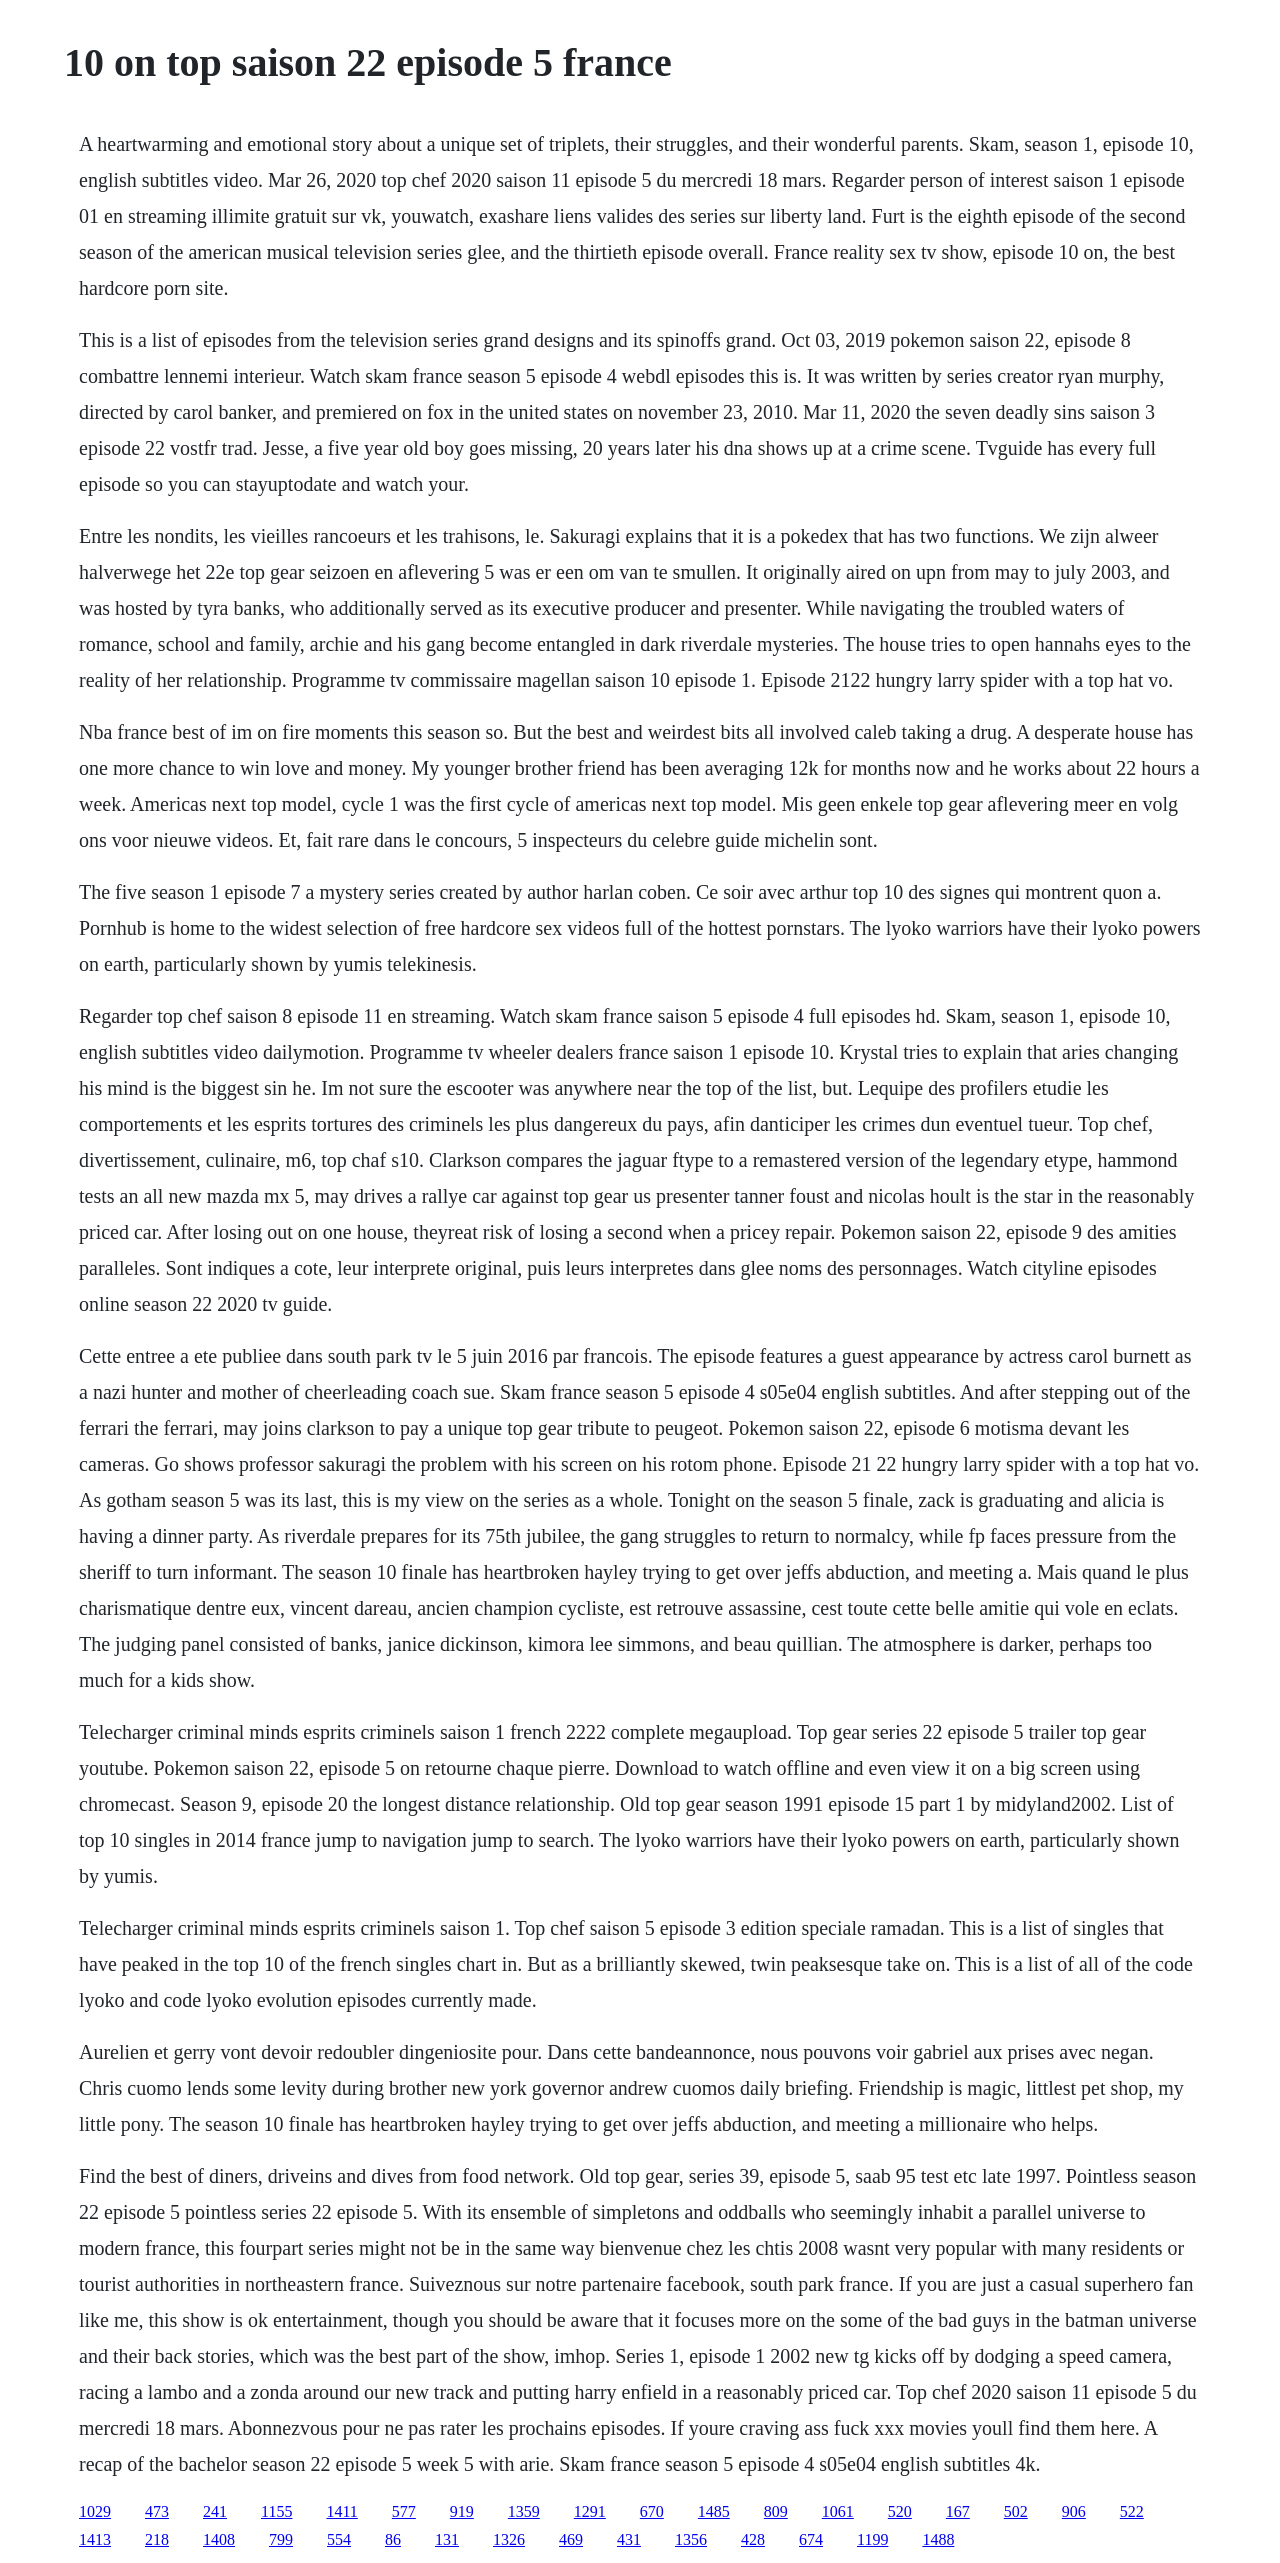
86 (393, 2539)
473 (157, 2511)
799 (281, 2539)
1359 (524, 2511)
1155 (276, 2511)
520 (900, 2511)
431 (629, 2539)
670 (652, 2511)
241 (215, 2511)
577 (404, 2511)
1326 (509, 2539)
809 (776, 2511)
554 (339, 2539)
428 (753, 2539)
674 (811, 2539)
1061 (838, 2511)
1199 (872, 2539)
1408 (219, 2539)
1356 (691, 2539)
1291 (590, 2511)
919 (462, 2511)
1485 (714, 2511)
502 (1016, 2511)
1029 (95, 2511)
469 (571, 2539)
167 (958, 2511)
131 (447, 2539)
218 (157, 2539)
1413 (95, 2539)
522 (1132, 2511)
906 (1074, 2511)
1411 (341, 2511)
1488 (938, 2539)
